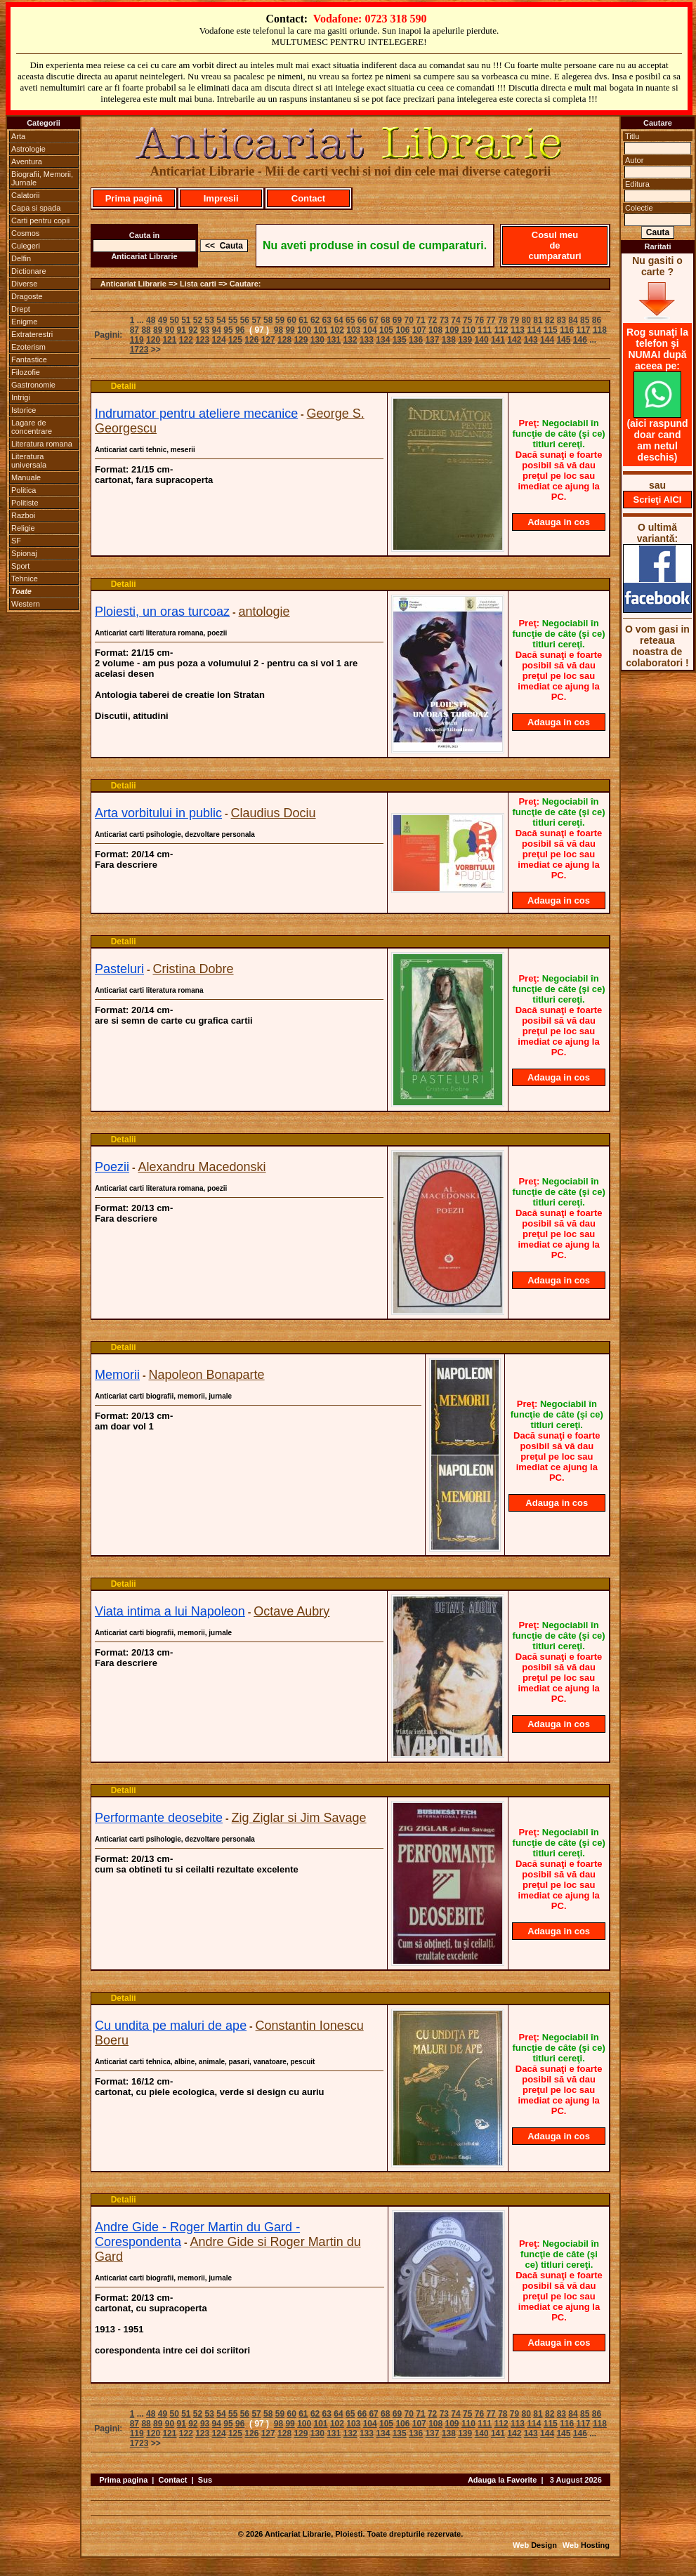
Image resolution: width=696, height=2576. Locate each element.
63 (326, 320)
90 (169, 330)
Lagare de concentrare (31, 426)
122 (186, 340)
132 (350, 340)
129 (301, 340)
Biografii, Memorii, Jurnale (42, 178)
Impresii (221, 198)
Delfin (21, 258)
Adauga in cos (558, 522)
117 (584, 330)
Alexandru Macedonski (201, 1167)
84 (572, 320)
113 (518, 330)
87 (134, 330)
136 (416, 340)
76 (479, 320)
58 (268, 320)
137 (432, 340)
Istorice (23, 410)
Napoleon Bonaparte (206, 1375)
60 (291, 320)
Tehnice (24, 578)
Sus (205, 2480)
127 (268, 340)
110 (468, 330)
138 (449, 340)
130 (317, 340)
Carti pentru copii (40, 220)
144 (547, 340)
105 (386, 330)
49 (162, 320)
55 (232, 320)
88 (145, 330)
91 (181, 330)
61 (303, 320)
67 (373, 320)
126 (251, 340)
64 (338, 320)
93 (204, 330)
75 (467, 320)
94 (216, 330)
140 (482, 340)
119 (137, 340)
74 (455, 320)
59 (279, 320)
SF (16, 540)
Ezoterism (28, 347)
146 (580, 340)
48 (150, 320)
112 (501, 330)
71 (420, 320)
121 (169, 340)
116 (567, 330)
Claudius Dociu (273, 813)
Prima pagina (123, 2480)
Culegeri (25, 246)
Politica (23, 490)
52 (197, 320)
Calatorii (25, 195)
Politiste (25, 502)
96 (239, 330)
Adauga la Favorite (502, 2480)
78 (502, 320)
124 (219, 340)
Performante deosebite (159, 1818)
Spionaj (24, 553)
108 (435, 330)
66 (362, 320)
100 (304, 330)
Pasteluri (119, 969)
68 (385, 320)
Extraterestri (32, 334)
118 (600, 330)
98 (278, 330)
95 (227, 330)
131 (334, 340)
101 (321, 330)
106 (402, 330)
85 (584, 320)
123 (202, 340)
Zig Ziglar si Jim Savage (299, 1818)
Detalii (123, 386)
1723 (139, 350)
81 (537, 320)
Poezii (112, 1167)
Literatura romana (41, 444)
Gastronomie (33, 385)
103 (353, 330)
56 (244, 320)
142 (514, 340)
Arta (18, 136)
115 (551, 330)
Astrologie (28, 149)
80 (526, 320)
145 (563, 340)
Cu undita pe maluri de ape (171, 2026)
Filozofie (25, 372)
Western (25, 604)
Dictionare (28, 271)
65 (350, 320)
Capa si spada (35, 208)
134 (383, 340)
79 (514, 320)
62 (315, 320)
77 (490, 320)
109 (452, 330)
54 (220, 320)
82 (549, 320)
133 (367, 340)
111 (485, 330)
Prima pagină (134, 198)
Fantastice (29, 359)
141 (498, 340)
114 (534, 330)
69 (397, 320)
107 (419, 330)
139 (465, 340)
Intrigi (20, 397)
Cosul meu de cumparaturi (554, 245)
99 (289, 330)
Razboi (23, 515)
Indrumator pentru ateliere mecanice (196, 414)
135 (400, 340)
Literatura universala (28, 460)
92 (192, 330)
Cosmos (25, 233)
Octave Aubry (291, 1611)
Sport (20, 566)
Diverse (24, 283)
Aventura (26, 161)
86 (596, 320)
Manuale (26, 477)
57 (256, 320)
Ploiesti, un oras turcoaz (162, 612)
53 (209, 320)
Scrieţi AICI (657, 499)
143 (531, 340)
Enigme (24, 321)
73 (444, 320)
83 (561, 320)
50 (173, 320)
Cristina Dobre (192, 969)
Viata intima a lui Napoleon (170, 1611)
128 (284, 340)
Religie (23, 528)
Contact (308, 198)
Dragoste (27, 296)
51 (185, 320)
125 (235, 340)
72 (432, 320)
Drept (20, 309)
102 (337, 330)
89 (157, 330)
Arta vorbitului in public (158, 813)
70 (409, 320)
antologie (264, 612)
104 (370, 330)
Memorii (117, 1375)
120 (153, 340)
